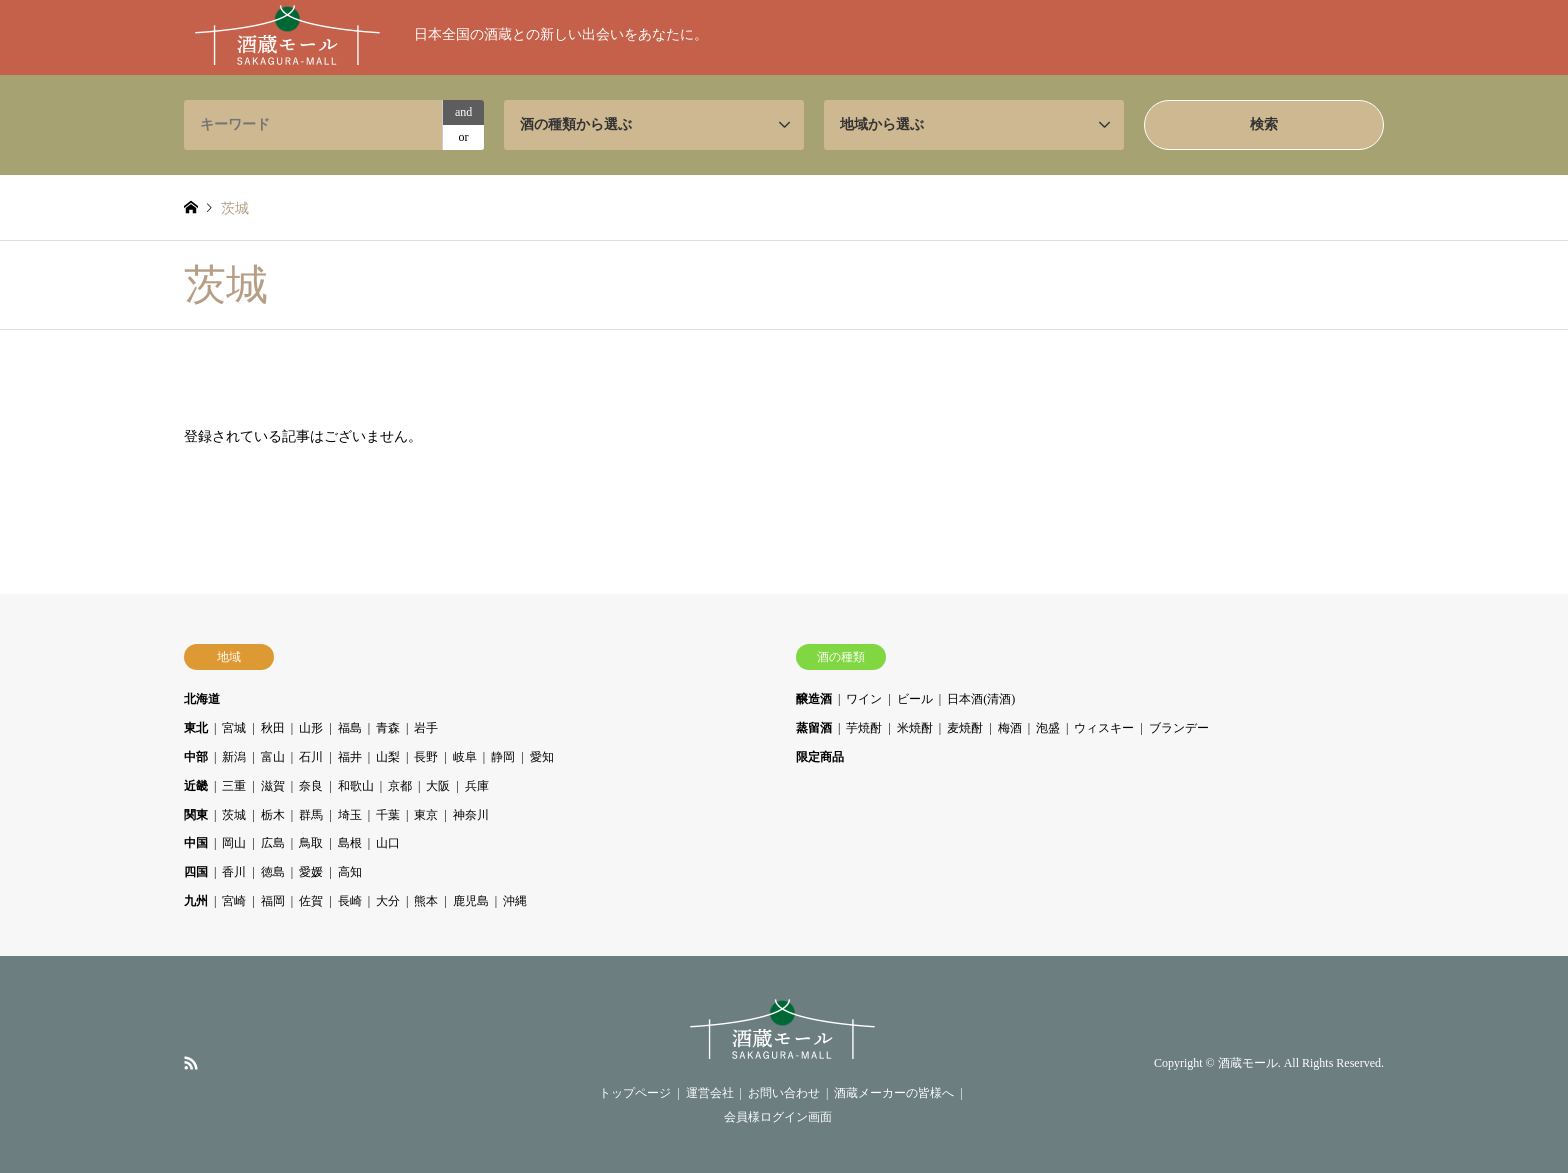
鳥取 (311, 843)
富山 (273, 757)
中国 (196, 843)
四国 (196, 872)
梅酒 (1010, 728)
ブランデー (1179, 728)
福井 (350, 757)
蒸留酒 (814, 728)
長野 (426, 757)
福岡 (273, 901)
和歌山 (356, 786)
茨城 (234, 815)
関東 (196, 815)
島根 (350, 843)
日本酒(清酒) (981, 699)
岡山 (234, 843)
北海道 (202, 699)
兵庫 (477, 786)
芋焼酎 (864, 728)
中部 (196, 757)
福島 (350, 728)
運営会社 (710, 1093)
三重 (234, 786)
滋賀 (273, 786)
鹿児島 (471, 901)
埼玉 (350, 815)
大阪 (438, 786)
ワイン (864, 699)
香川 (234, 872)
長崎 (350, 901)
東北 (196, 728)
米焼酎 (915, 728)
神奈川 (471, 815)
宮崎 (234, 901)
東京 (426, 815)
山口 (388, 843)
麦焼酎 (965, 728)
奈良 (311, 786)
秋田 (273, 728)
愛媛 (311, 872)
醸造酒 (814, 699)
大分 (388, 901)
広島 (273, 843)
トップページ (635, 1093)
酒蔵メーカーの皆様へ (894, 1093)
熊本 (426, 901)
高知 (350, 872)
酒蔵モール (1248, 1064)
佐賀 (311, 901)
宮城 (234, 728)
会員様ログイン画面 (778, 1117)
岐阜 (465, 757)
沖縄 (515, 901)
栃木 (273, 815)
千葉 (388, 815)
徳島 (273, 872)
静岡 (503, 757)
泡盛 (1048, 728)
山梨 (388, 757)
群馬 (311, 815)
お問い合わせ (784, 1093)
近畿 (196, 786)
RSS (191, 1063)
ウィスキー (1104, 728)
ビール (915, 699)
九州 (196, 901)
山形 (311, 728)
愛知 (542, 757)
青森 (388, 728)
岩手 (426, 728)
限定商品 (820, 757)
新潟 (234, 757)
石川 (311, 757)
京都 (400, 786)
